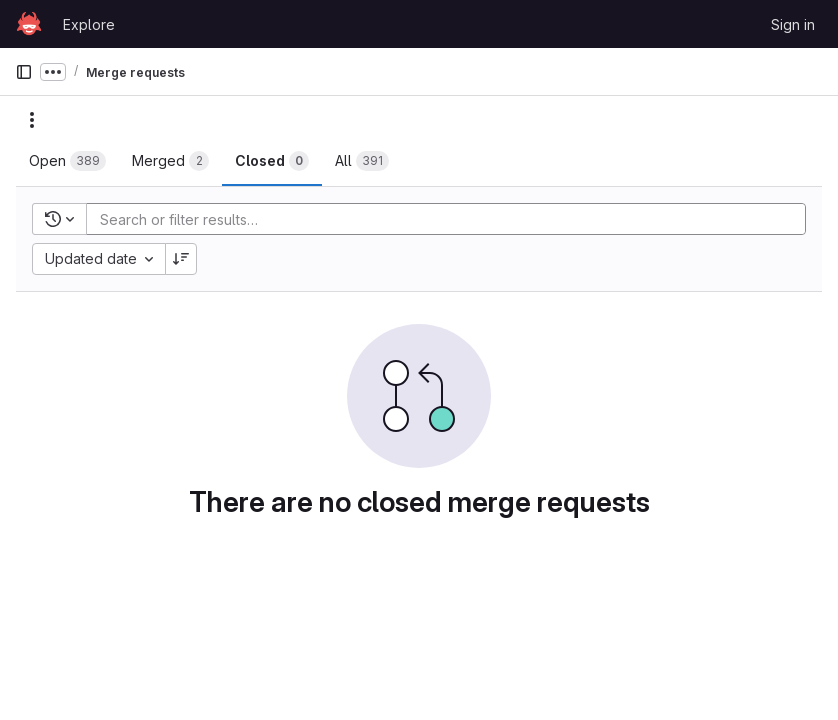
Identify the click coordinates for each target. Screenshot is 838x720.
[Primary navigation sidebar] (24, 72)
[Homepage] (29, 24)
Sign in (793, 24)
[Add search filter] (452, 219)
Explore (89, 24)
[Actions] (32, 120)
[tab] (67, 161)
